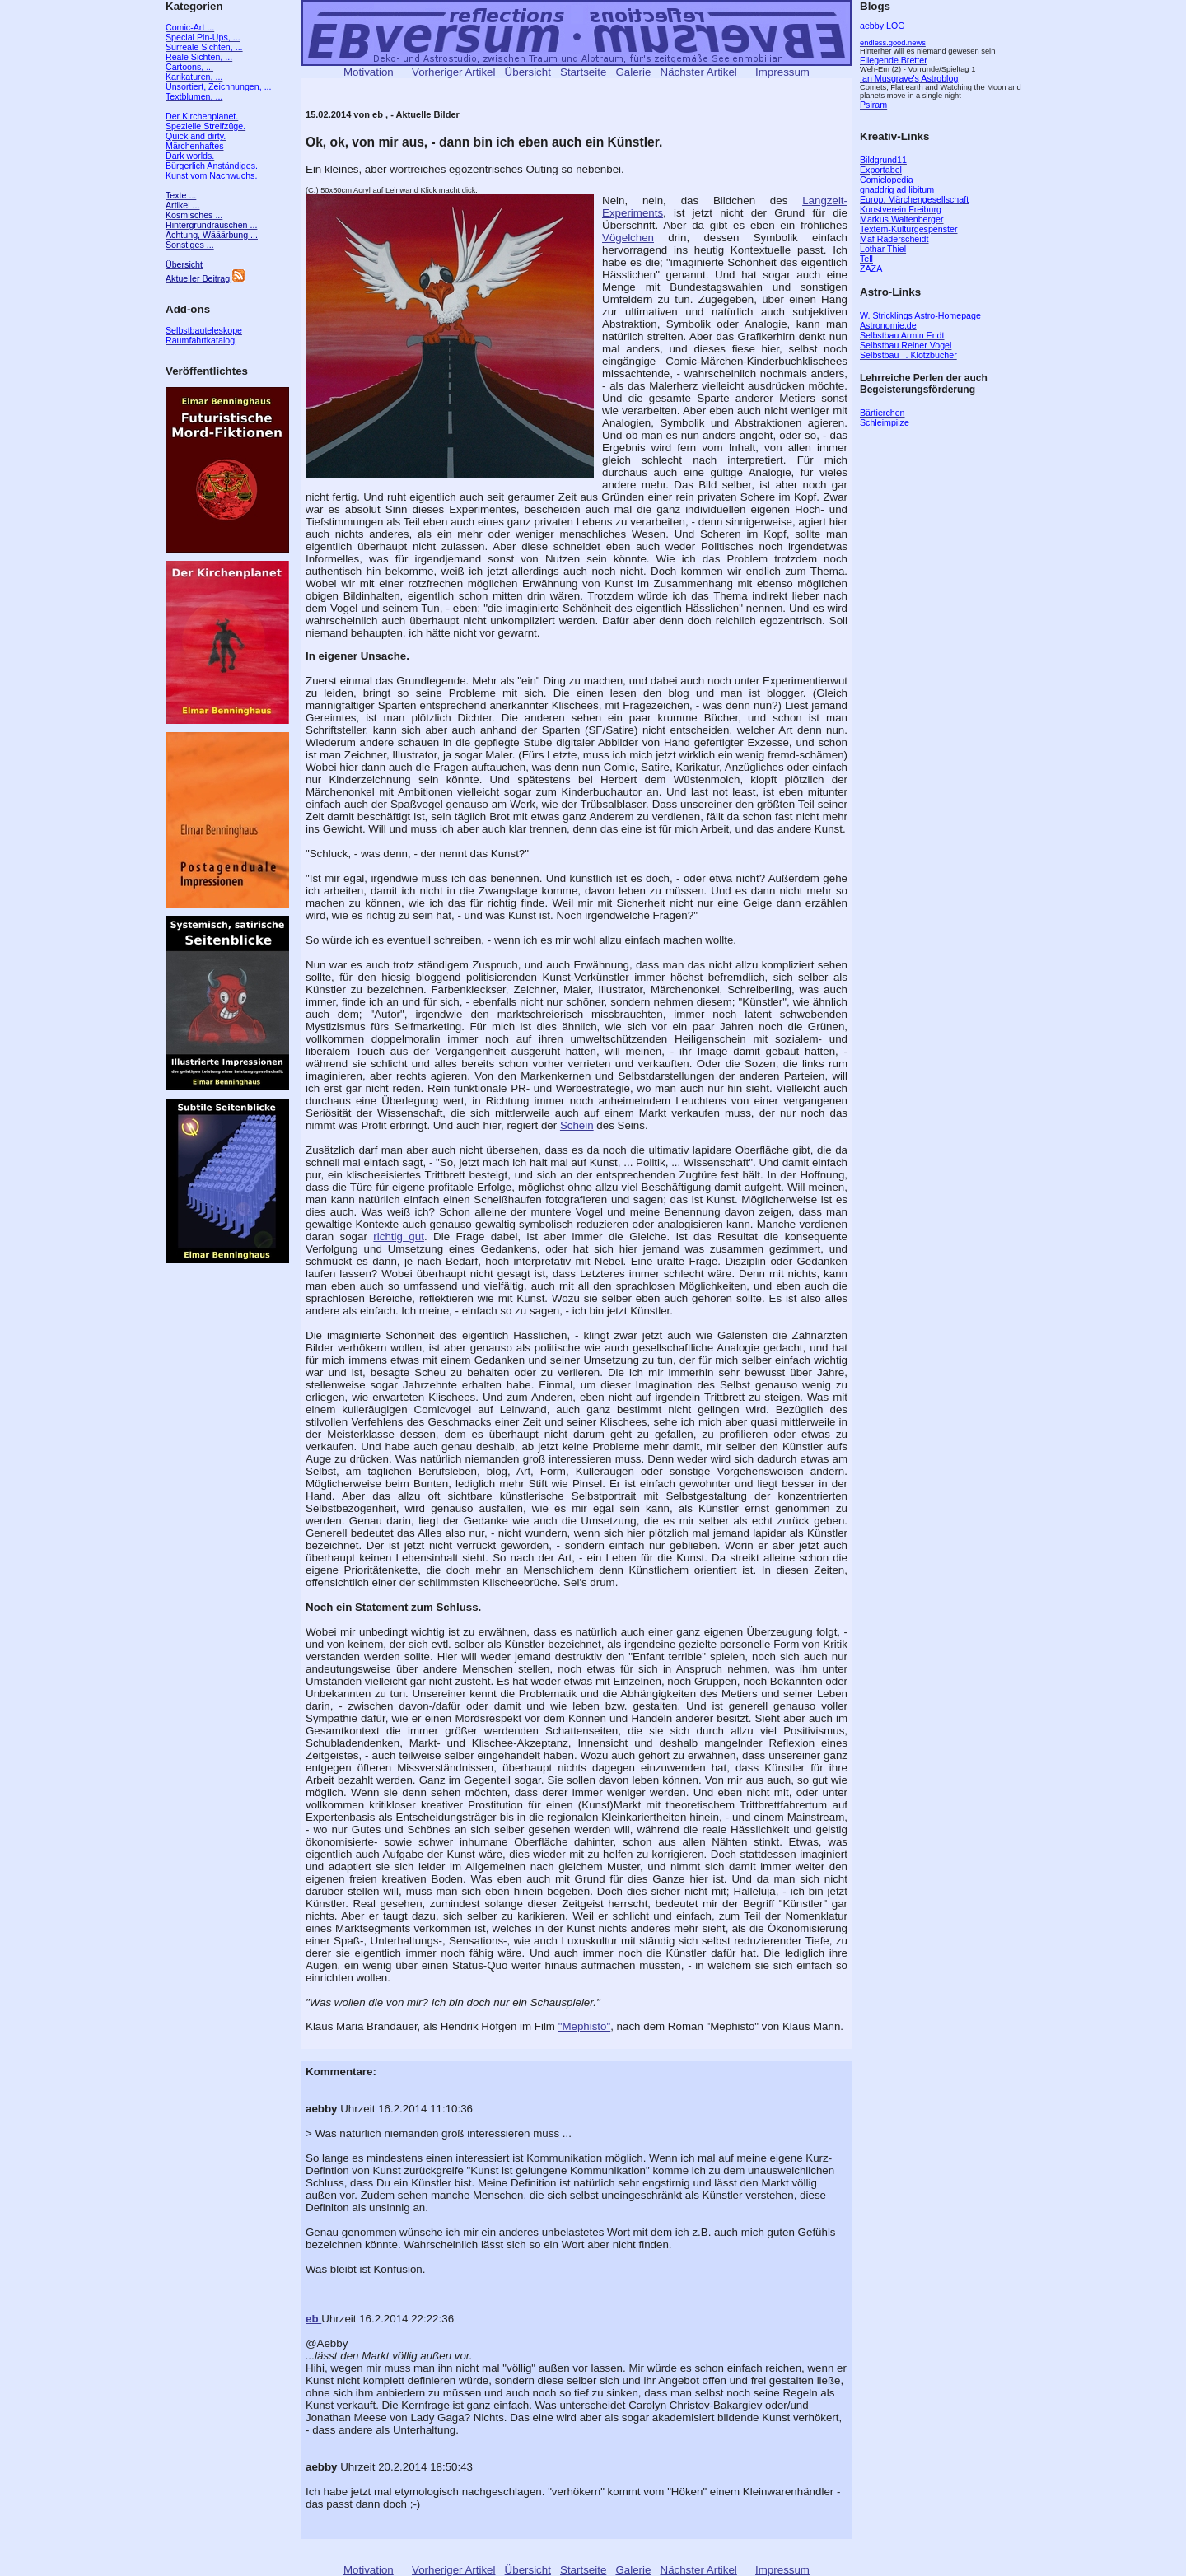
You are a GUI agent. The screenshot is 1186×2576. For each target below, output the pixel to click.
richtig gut (398, 1236)
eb (313, 2318)
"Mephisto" (584, 2026)
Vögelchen (628, 237)
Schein (577, 1125)
